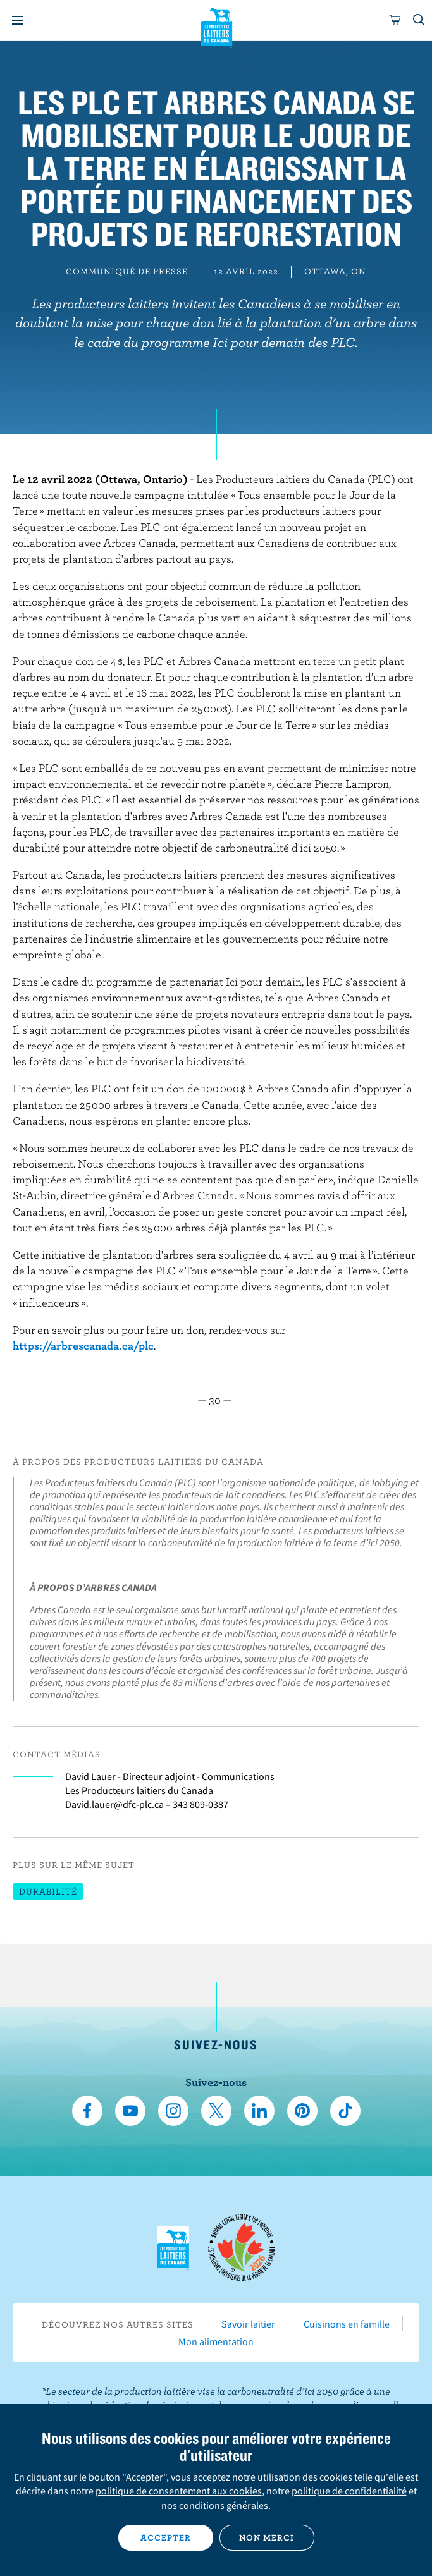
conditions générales (223, 2505)
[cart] (395, 20)
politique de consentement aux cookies (179, 2490)
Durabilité (48, 1891)
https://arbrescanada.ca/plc (83, 1345)
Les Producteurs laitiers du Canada (216, 26)
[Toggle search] (419, 20)
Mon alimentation (216, 2341)
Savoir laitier (248, 2323)
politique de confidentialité (349, 2490)
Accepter (165, 2537)
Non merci (266, 2537)
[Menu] (17, 20)
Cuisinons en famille (347, 2323)
